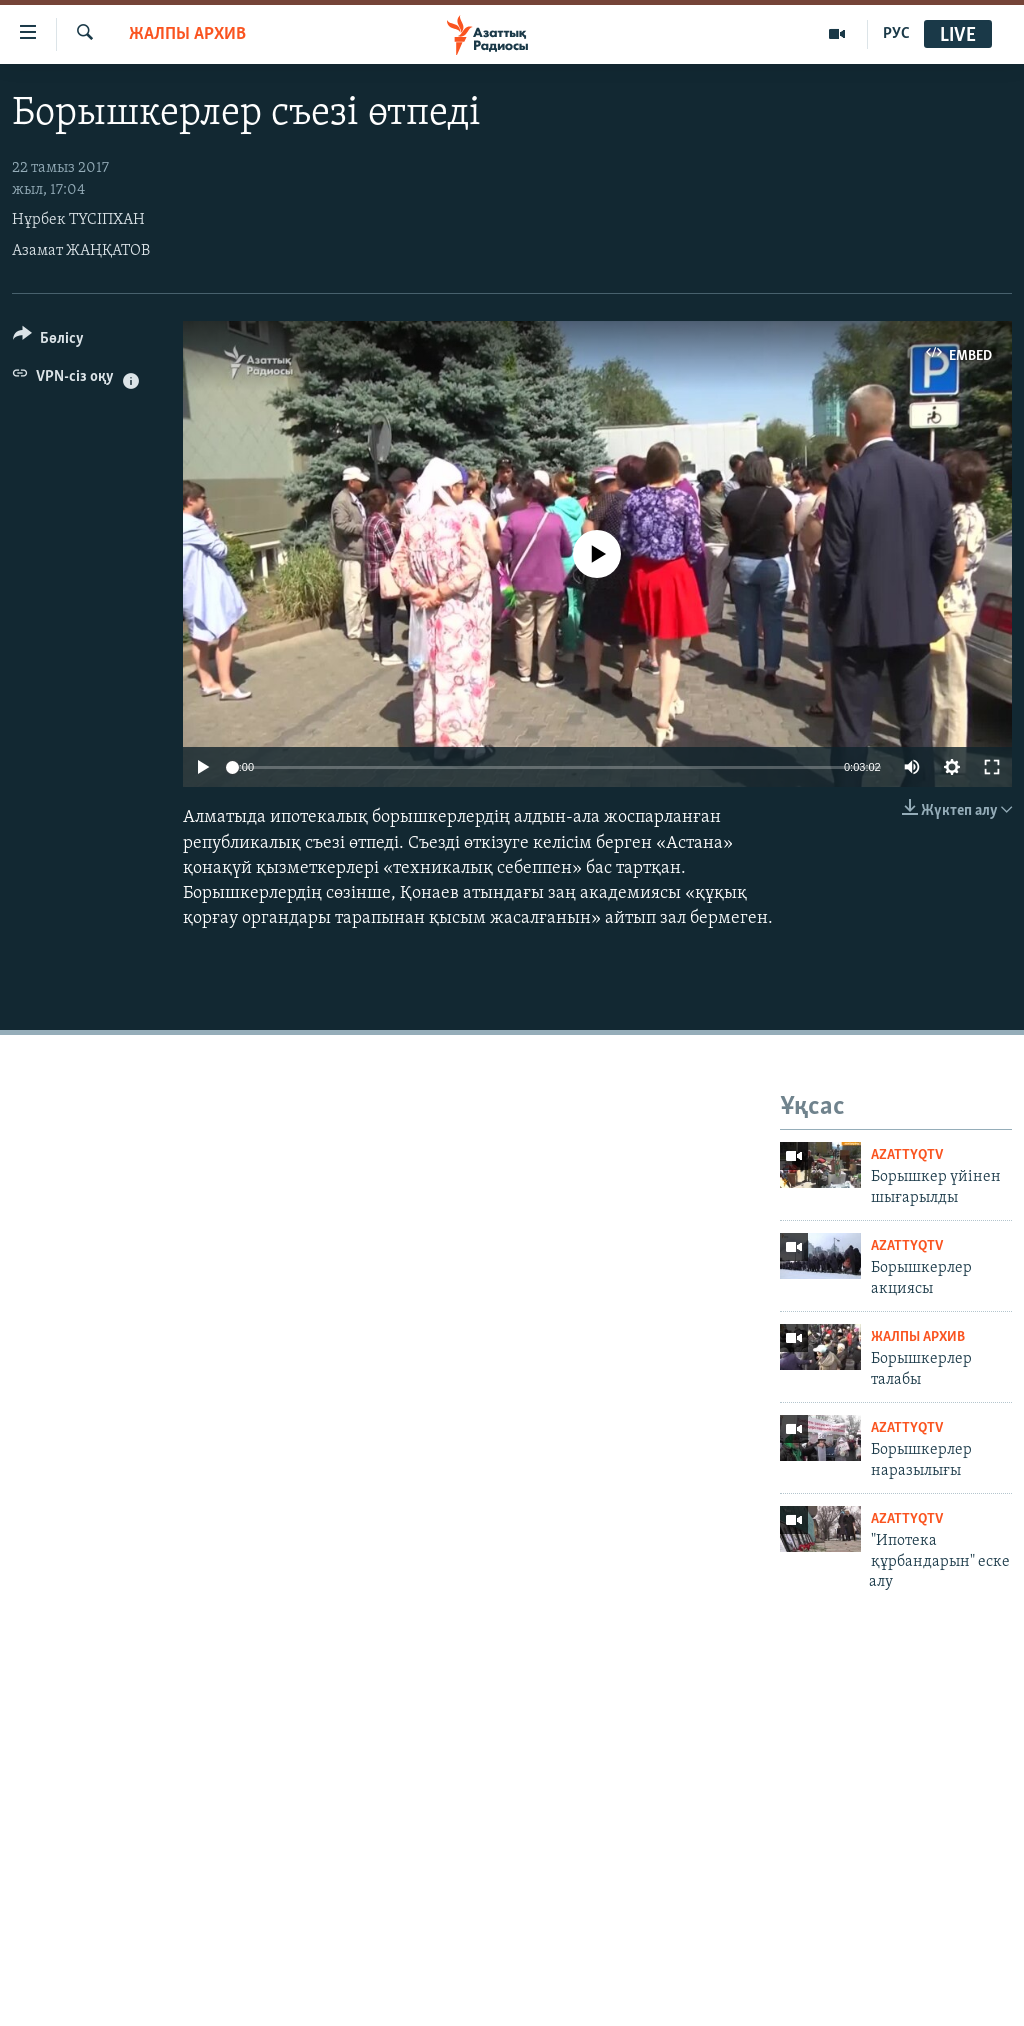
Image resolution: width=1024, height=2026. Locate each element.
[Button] (48, 341)
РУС (896, 34)
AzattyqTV (907, 1155)
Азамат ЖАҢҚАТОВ (81, 251)
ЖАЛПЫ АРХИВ (187, 34)
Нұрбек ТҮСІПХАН (78, 220)
